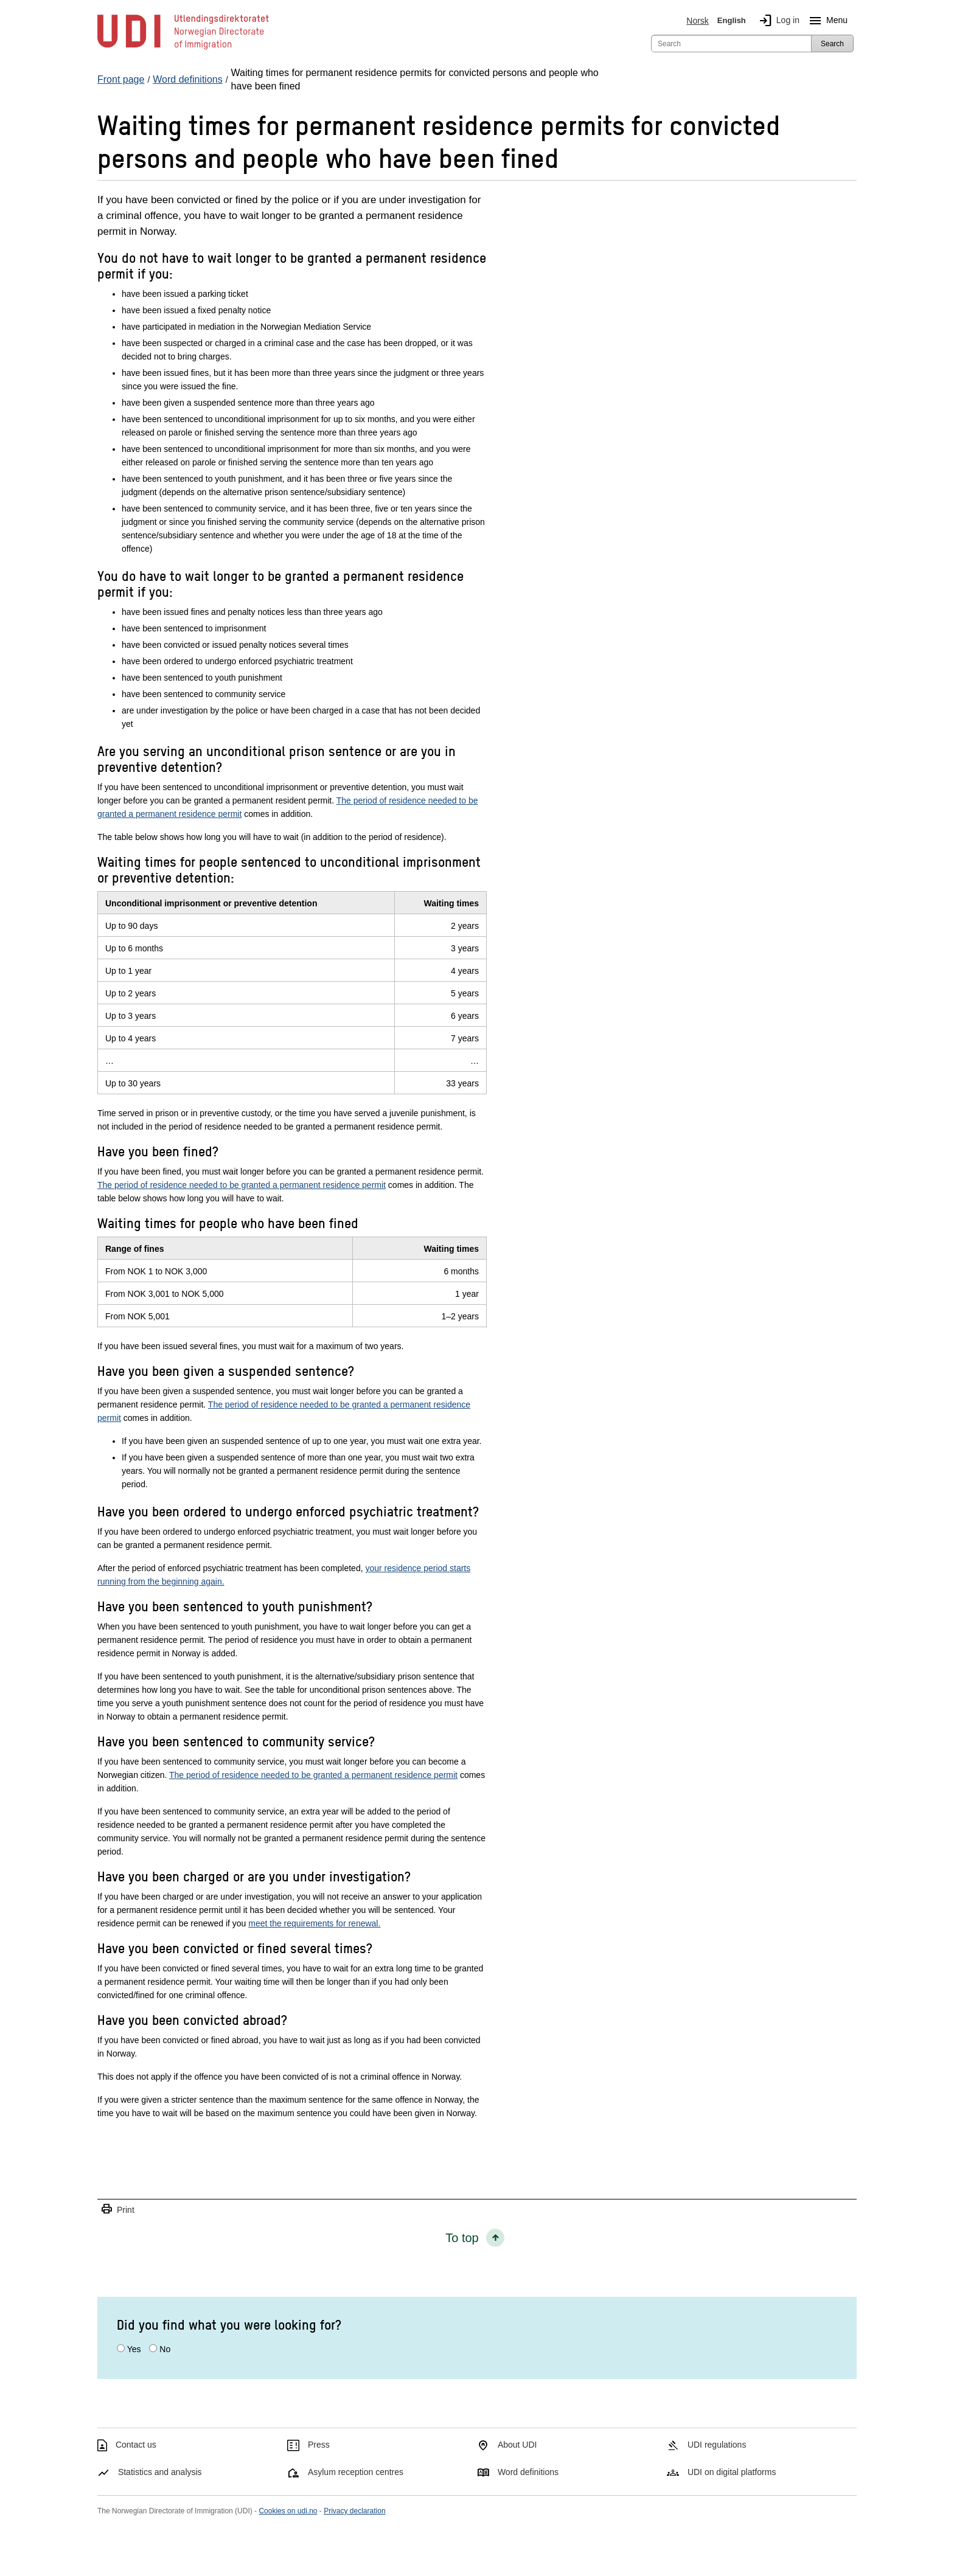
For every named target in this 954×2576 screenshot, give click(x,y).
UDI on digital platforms (732, 2472)
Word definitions (528, 2472)
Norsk (697, 21)
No (164, 2349)
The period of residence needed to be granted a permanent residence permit (241, 1185)
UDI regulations (717, 2444)
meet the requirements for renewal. (314, 1923)
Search (832, 44)
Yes (134, 2349)
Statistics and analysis (160, 2472)
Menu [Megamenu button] (826, 20)
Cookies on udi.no (288, 2511)
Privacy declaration (354, 2511)
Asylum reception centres (355, 2472)
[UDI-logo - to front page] (183, 49)
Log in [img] (776, 20)
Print (117, 2210)
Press (319, 2444)
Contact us (136, 2444)
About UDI (517, 2444)
